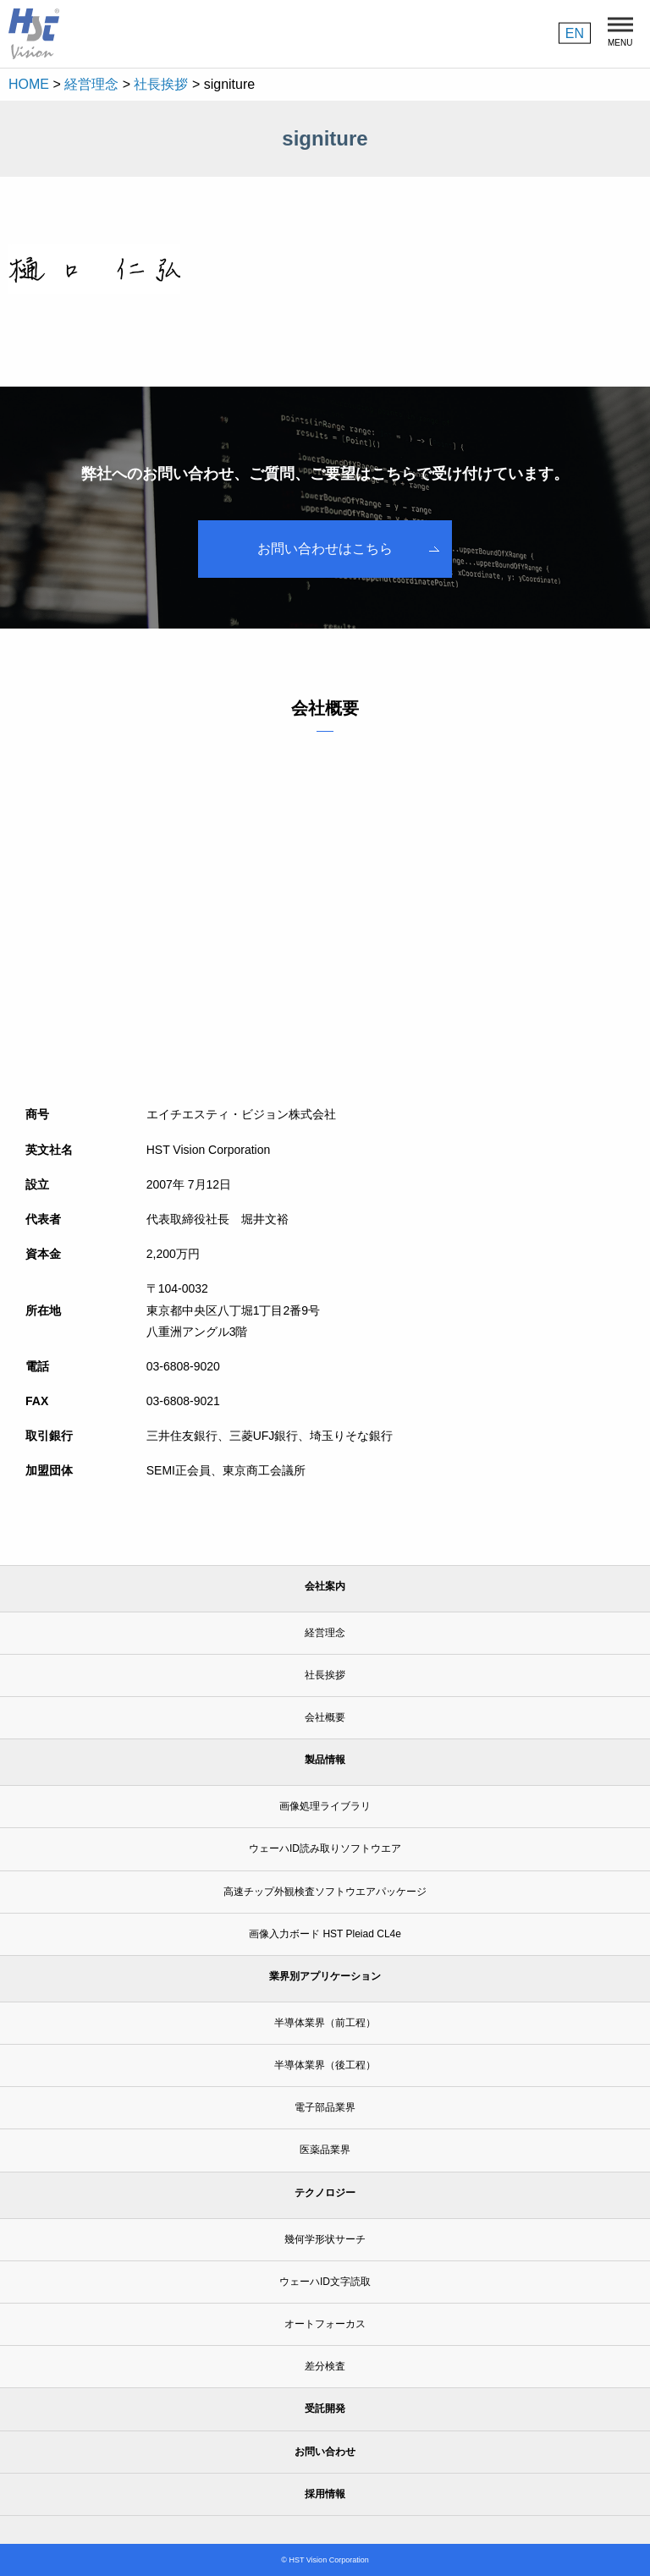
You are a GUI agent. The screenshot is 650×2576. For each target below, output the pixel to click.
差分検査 (325, 2366)
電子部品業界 (325, 2107)
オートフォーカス (325, 2324)
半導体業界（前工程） (325, 2023)
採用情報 (325, 2494)
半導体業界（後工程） (325, 2065)
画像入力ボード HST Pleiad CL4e (325, 1934)
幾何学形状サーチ (325, 2239)
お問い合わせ (325, 2452)
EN (574, 32)
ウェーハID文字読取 (325, 2282)
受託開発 (325, 2408)
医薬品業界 (325, 2150)
